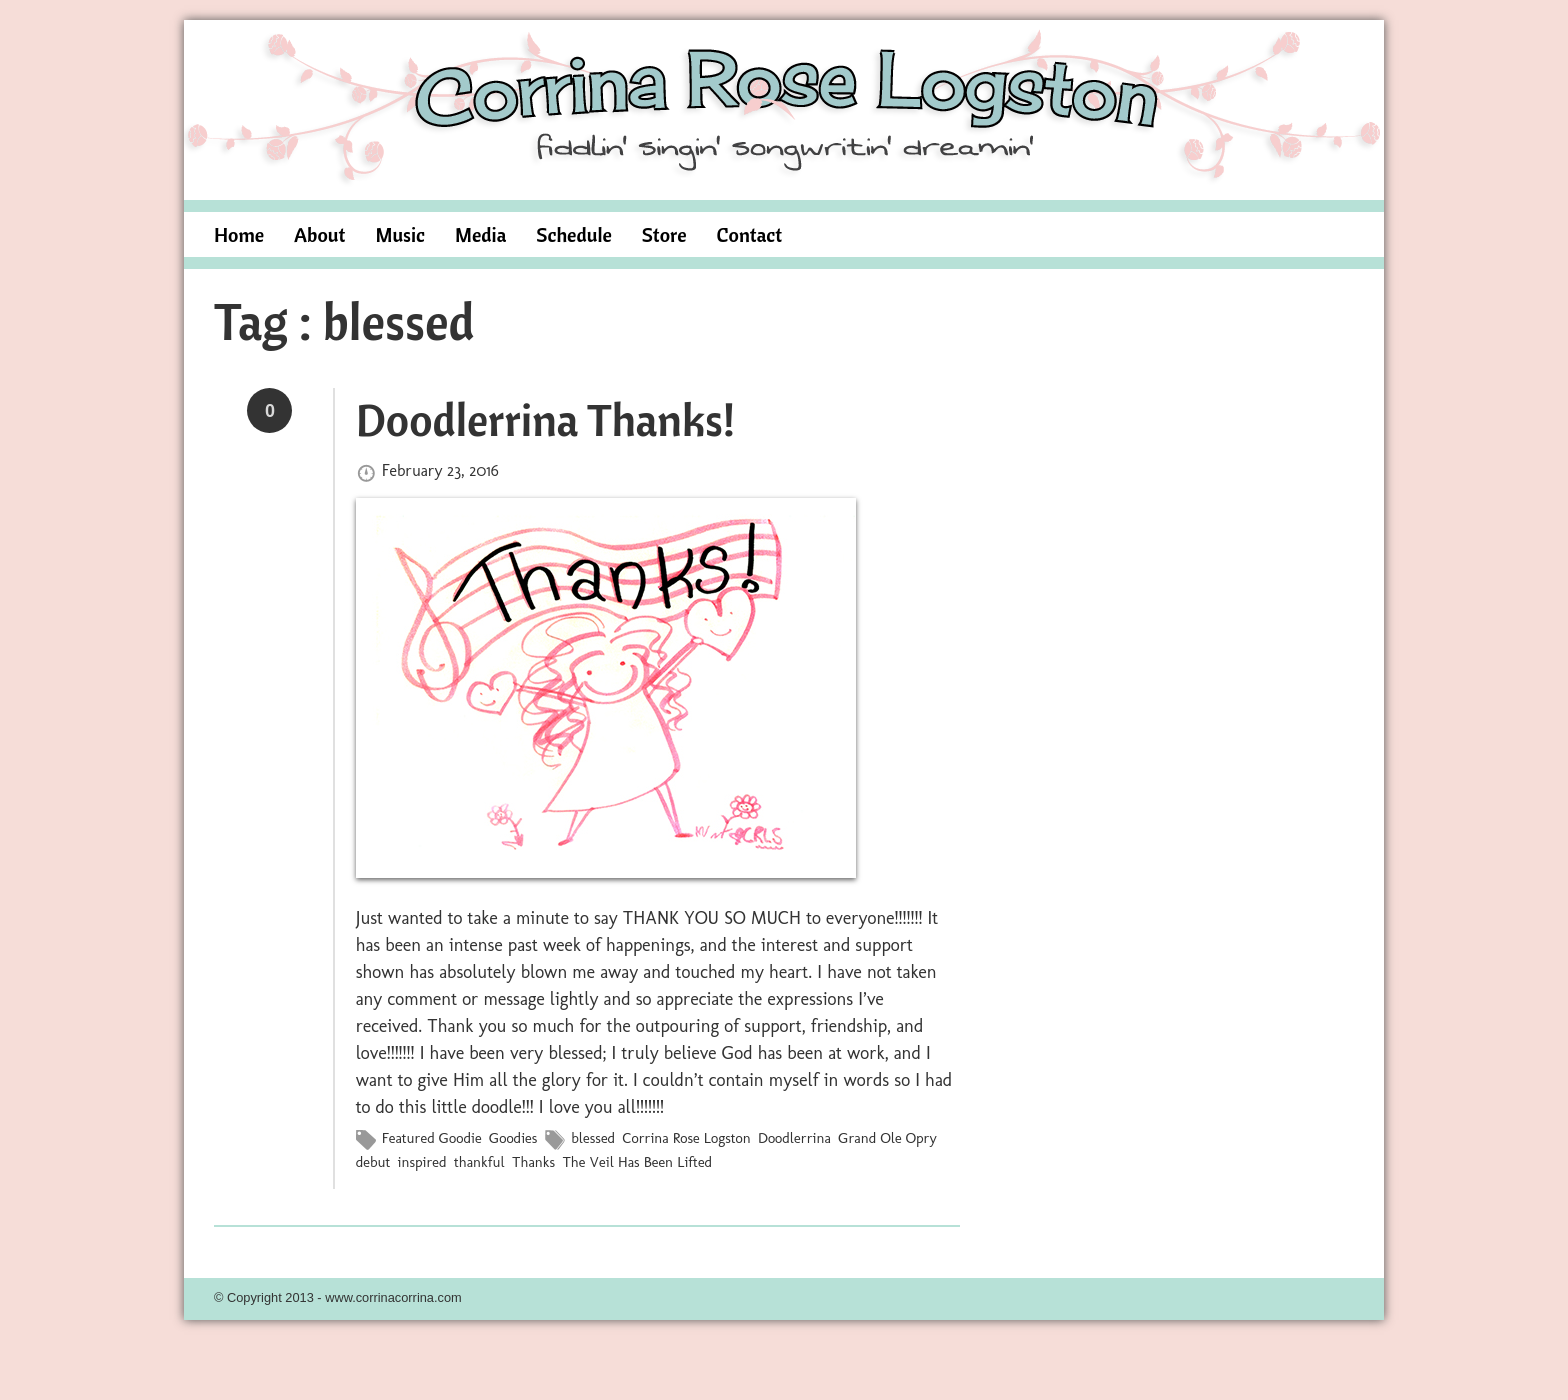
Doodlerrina (794, 1138)
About (319, 234)
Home (239, 234)
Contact (750, 234)
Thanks (533, 1162)
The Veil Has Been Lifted (637, 1162)
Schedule (574, 234)
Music (400, 234)
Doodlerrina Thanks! (545, 419)
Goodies (513, 1138)
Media (480, 234)
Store (664, 234)
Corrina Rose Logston (687, 1138)
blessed (593, 1138)
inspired (422, 1162)
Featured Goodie (432, 1138)
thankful (479, 1162)
